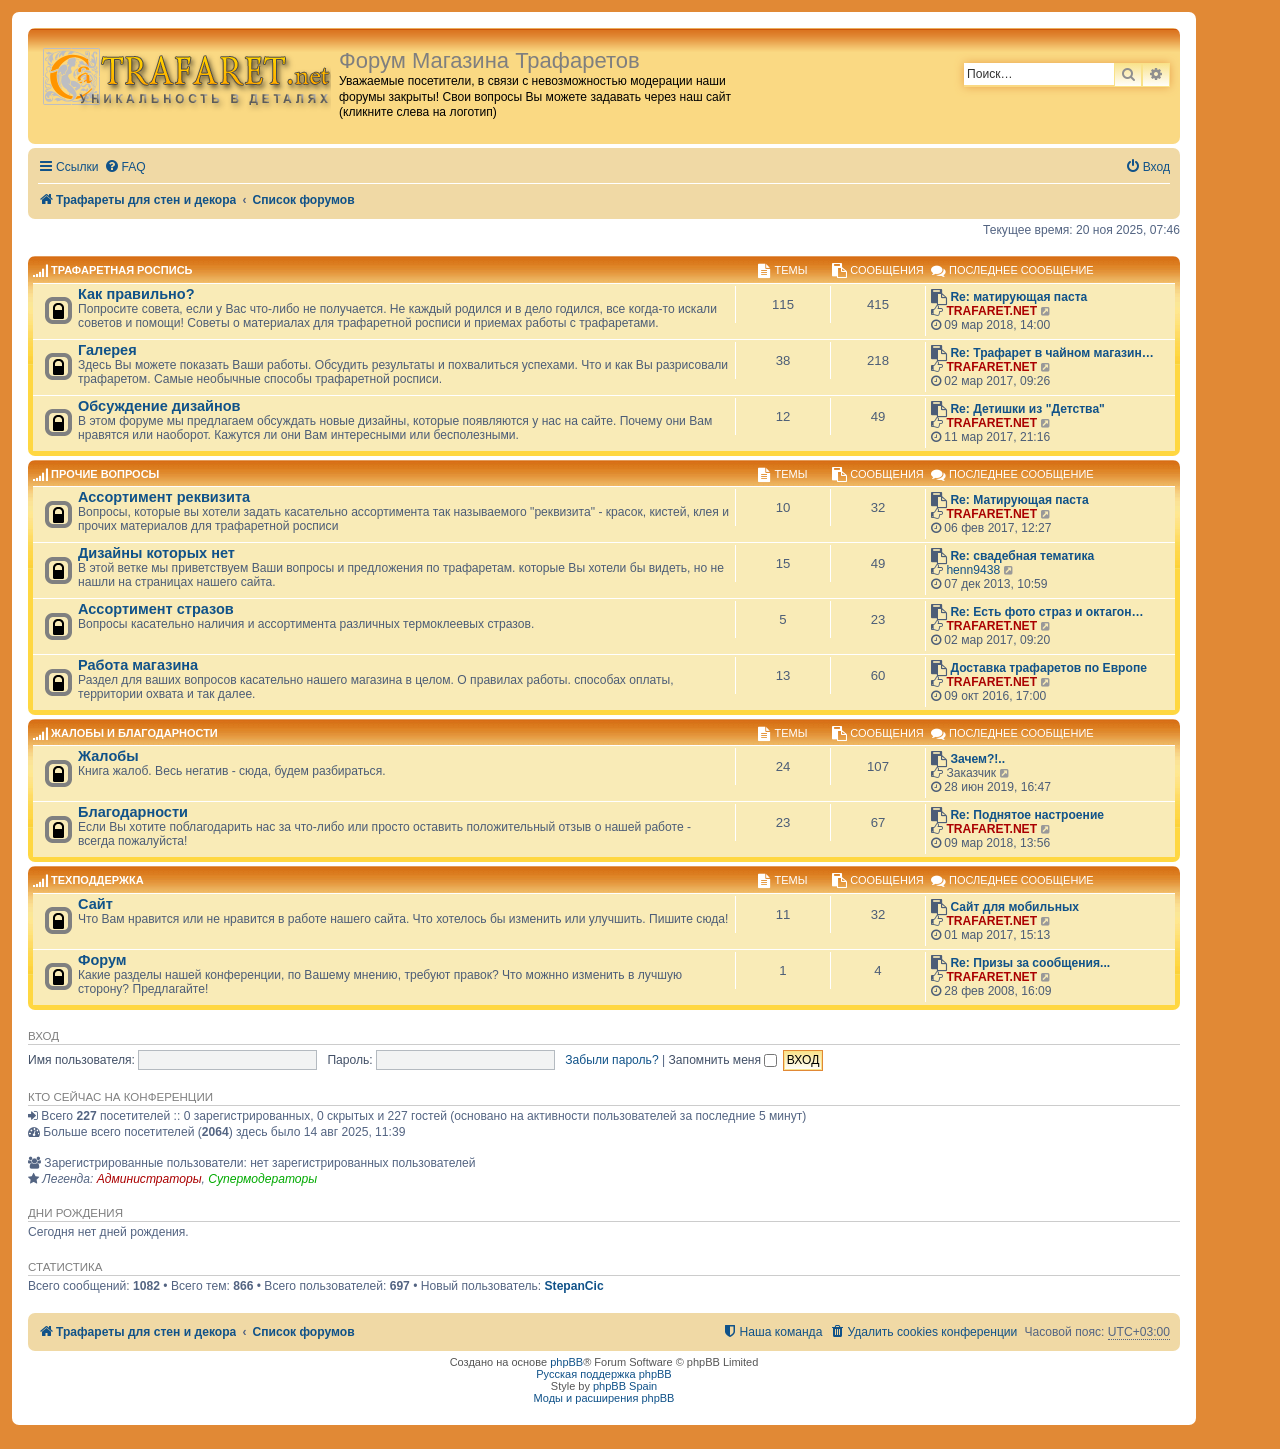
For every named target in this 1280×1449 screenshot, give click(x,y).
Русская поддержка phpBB (603, 1374)
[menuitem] (125, 167)
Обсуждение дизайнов (159, 406)
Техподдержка (97, 881)
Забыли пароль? (611, 1060)
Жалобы (108, 756)
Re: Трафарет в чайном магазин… (1052, 353)
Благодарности (133, 812)
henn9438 (973, 570)
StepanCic (574, 1286)
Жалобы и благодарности (134, 733)
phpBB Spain (625, 1386)
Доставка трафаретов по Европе (1048, 668)
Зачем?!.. (977, 759)
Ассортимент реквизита (164, 497)
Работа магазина (138, 665)
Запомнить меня (723, 1060)
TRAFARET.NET (991, 311)
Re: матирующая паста (1018, 297)
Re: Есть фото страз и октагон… (1046, 612)
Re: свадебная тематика (1022, 556)
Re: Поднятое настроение (1027, 815)
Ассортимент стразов (156, 609)
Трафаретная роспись (121, 271)
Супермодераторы (262, 1179)
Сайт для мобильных (1014, 907)
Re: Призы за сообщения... (1030, 963)
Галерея (107, 350)
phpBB (566, 1362)
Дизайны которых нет (156, 553)
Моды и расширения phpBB (604, 1398)
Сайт (95, 904)
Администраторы (149, 1179)
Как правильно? (136, 294)
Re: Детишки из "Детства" (1027, 409)
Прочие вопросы (105, 474)
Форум (102, 960)
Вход (43, 1036)
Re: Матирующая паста (1019, 500)
